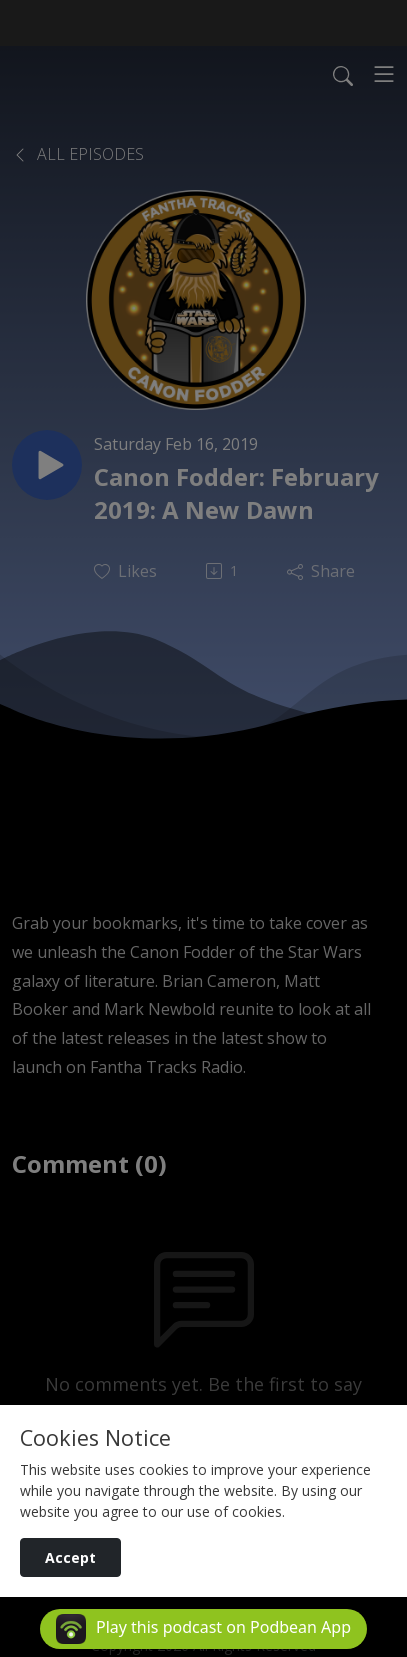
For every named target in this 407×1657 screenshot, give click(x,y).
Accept (70, 1557)
